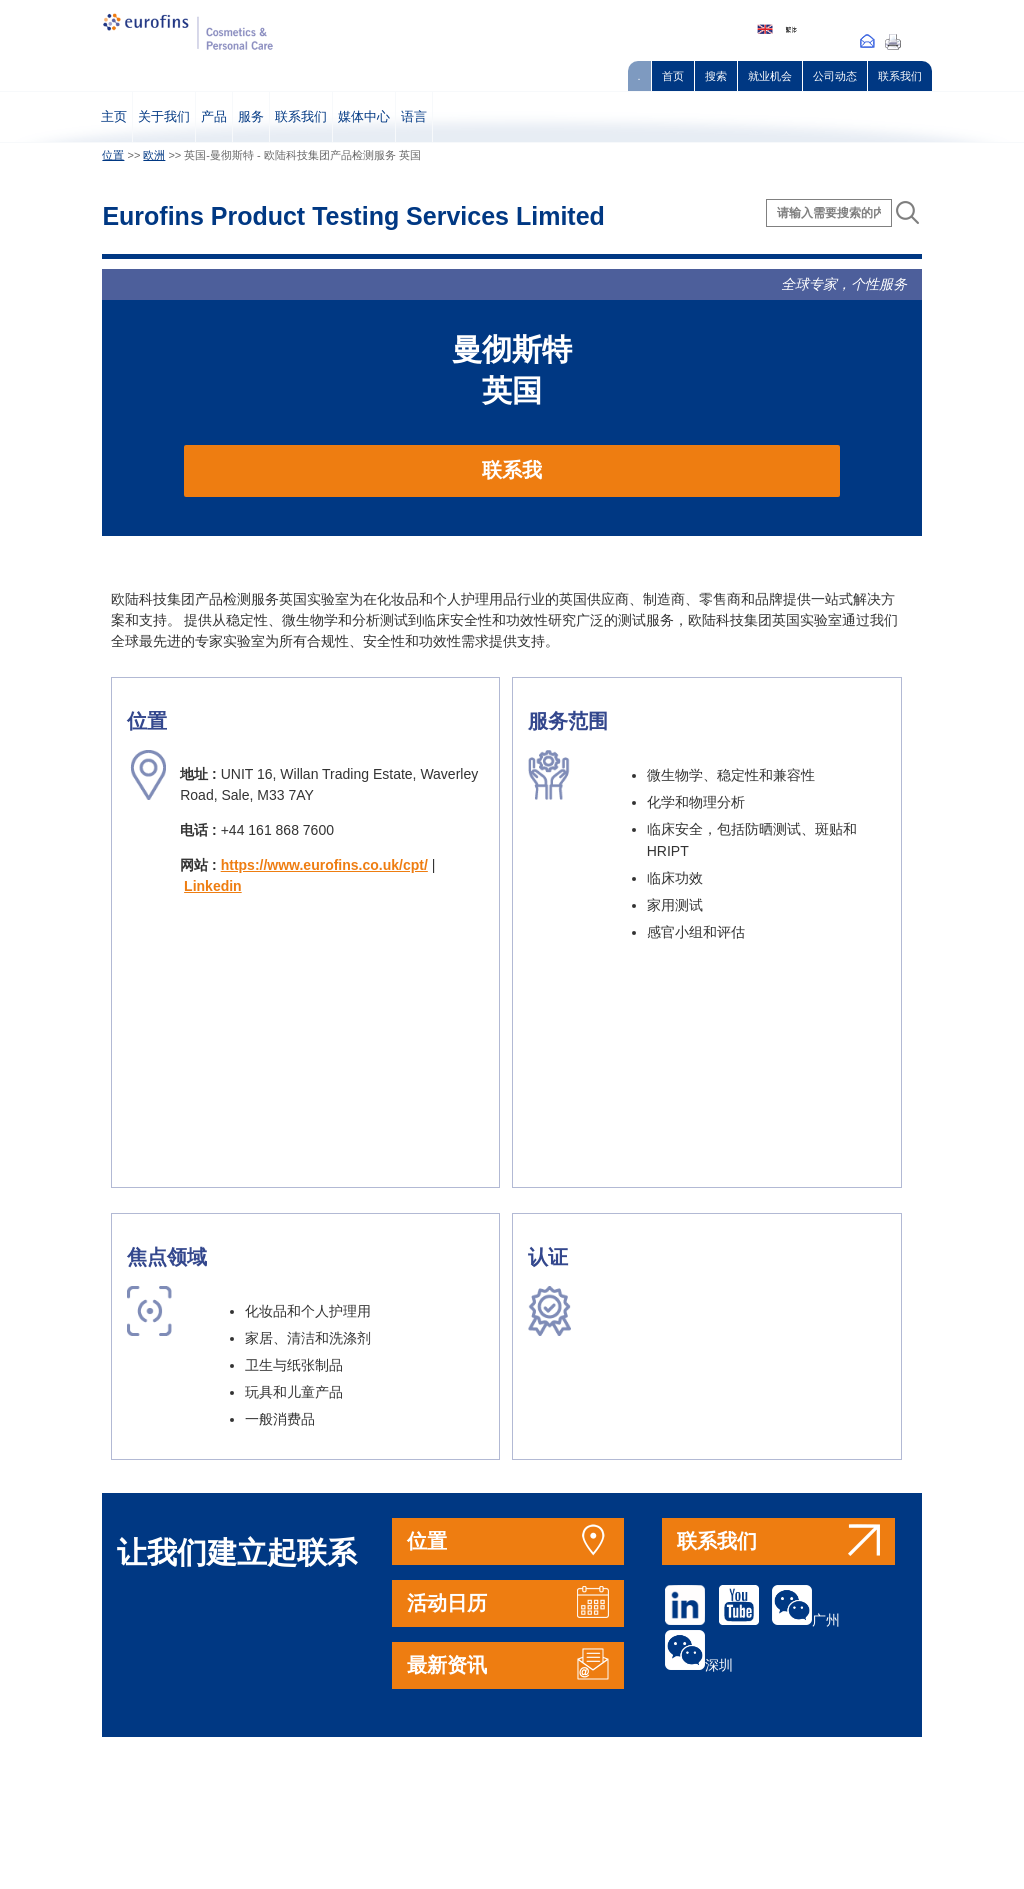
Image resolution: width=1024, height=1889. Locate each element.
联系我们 (900, 76)
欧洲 (154, 155)
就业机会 (770, 76)
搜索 (716, 76)
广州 (806, 1620)
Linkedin (213, 886)
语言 (414, 116)
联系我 (512, 470)
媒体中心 (364, 116)
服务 (251, 116)
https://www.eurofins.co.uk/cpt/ (324, 865)
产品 (214, 116)
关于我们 (164, 116)
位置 (113, 155)
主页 (114, 116)
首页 (673, 76)
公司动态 (835, 76)
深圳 (699, 1665)
